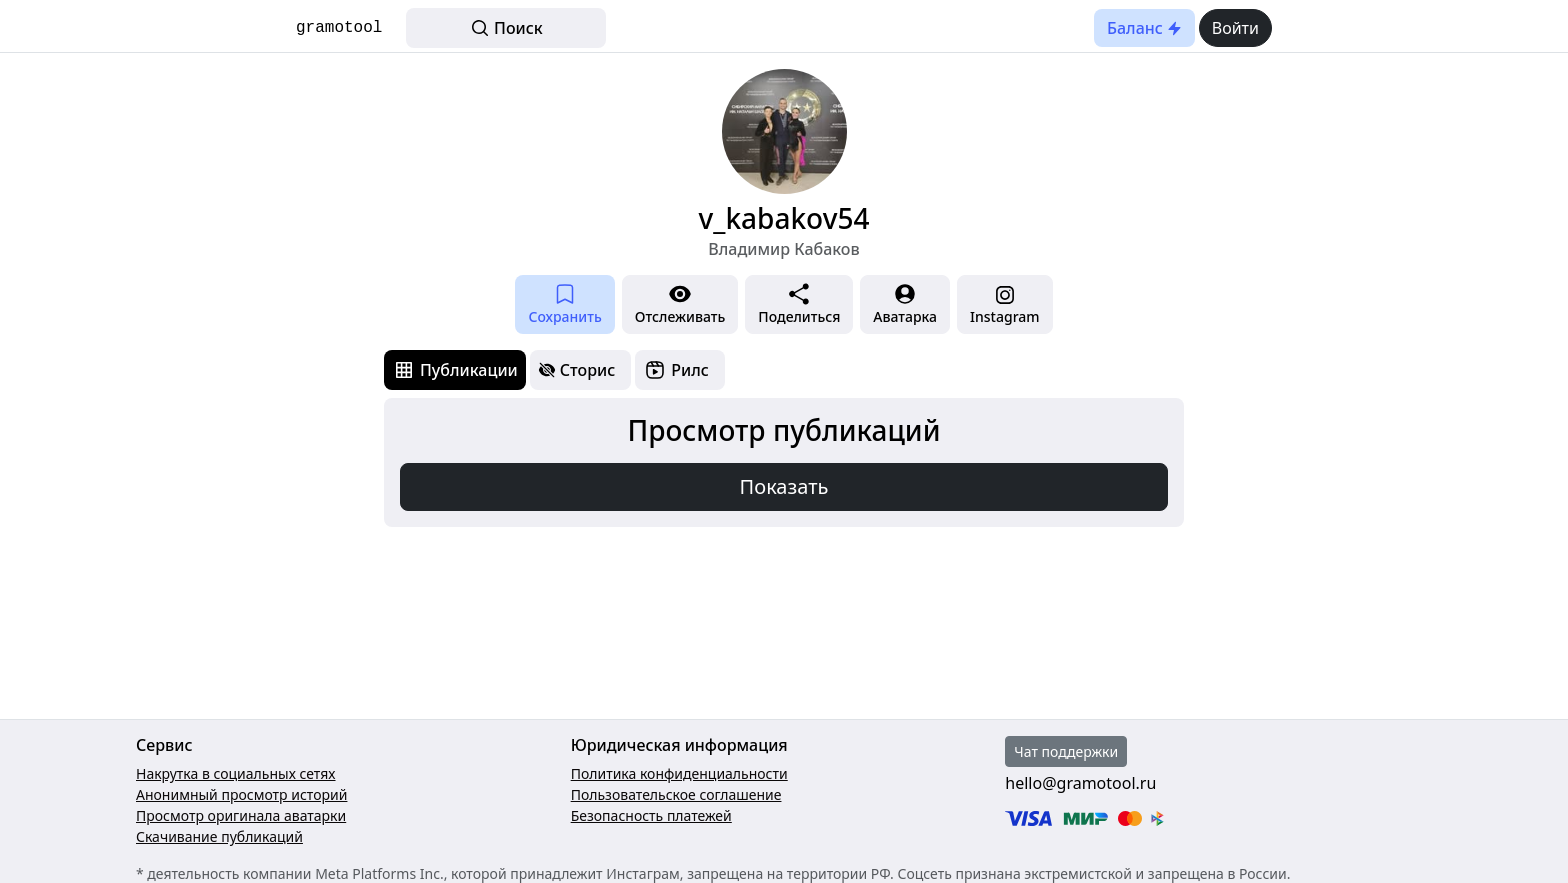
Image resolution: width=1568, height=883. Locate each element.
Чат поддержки (1066, 751)
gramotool (339, 28)
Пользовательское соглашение (676, 794)
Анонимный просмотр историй (241, 794)
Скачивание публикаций (219, 836)
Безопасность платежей (651, 815)
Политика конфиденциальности (679, 773)
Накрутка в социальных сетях (236, 773)
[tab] (455, 370)
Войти (1235, 28)
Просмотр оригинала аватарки (241, 815)
